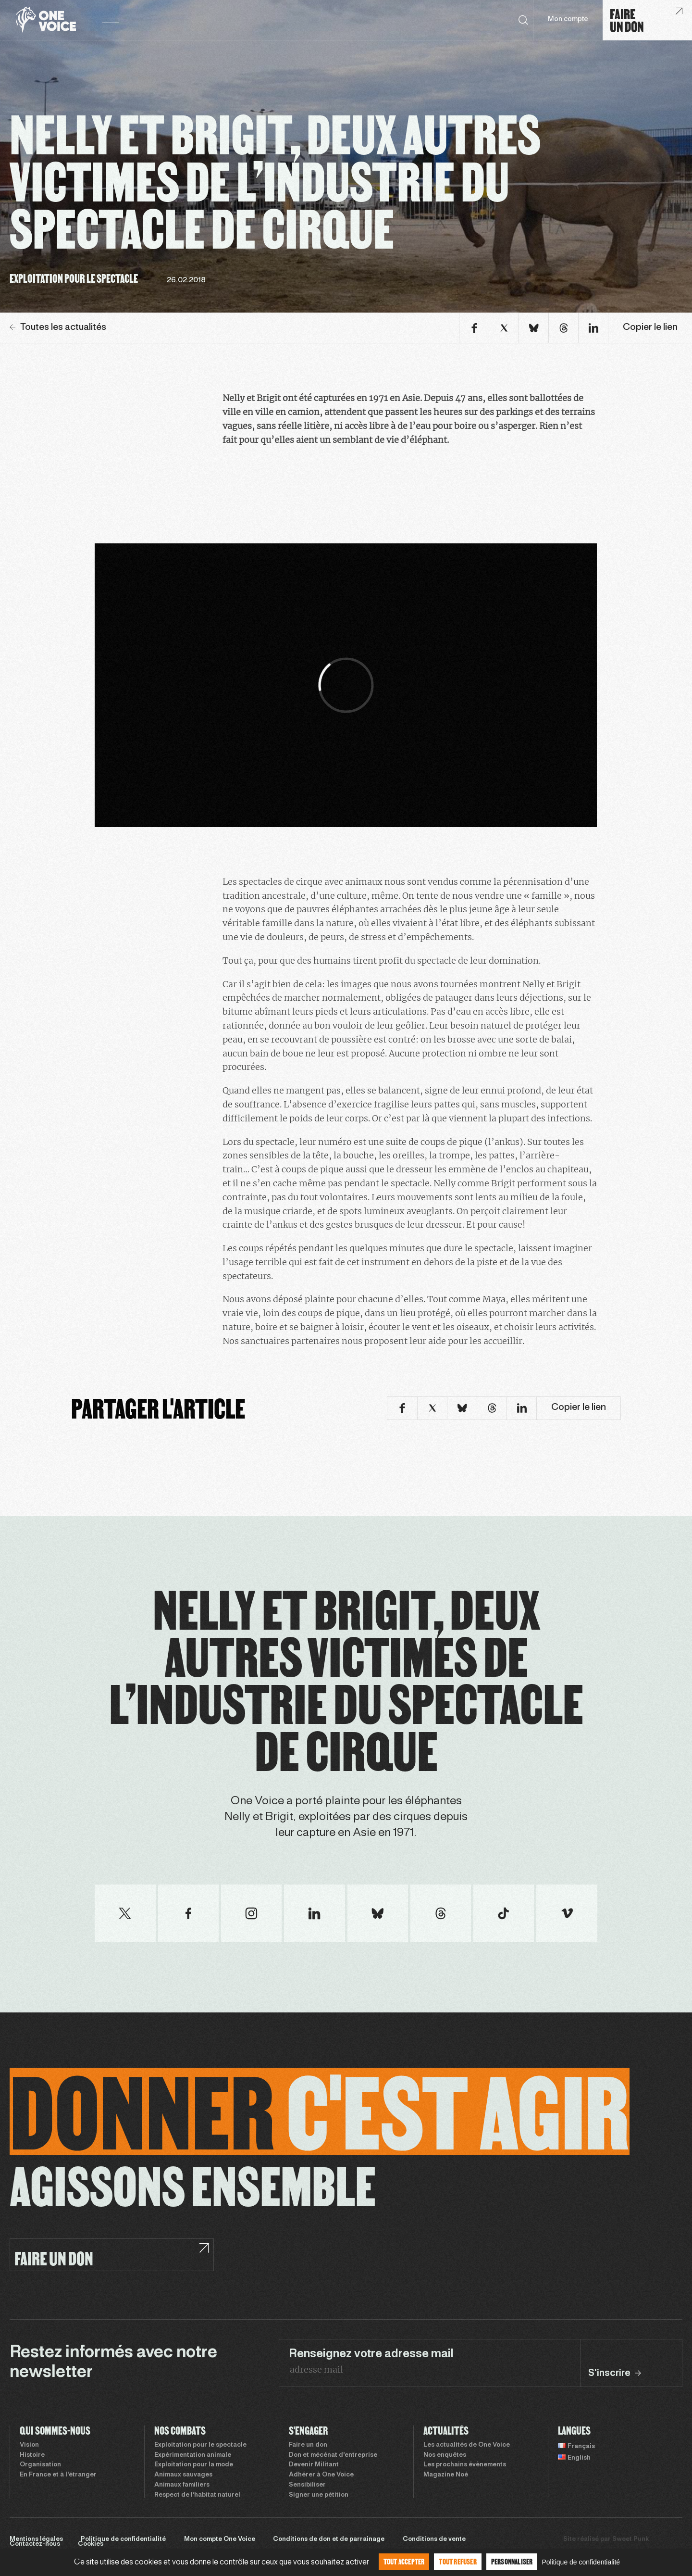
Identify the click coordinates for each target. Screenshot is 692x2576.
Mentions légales (36, 2539)
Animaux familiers (182, 2485)
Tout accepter (404, 2561)
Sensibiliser (307, 2485)
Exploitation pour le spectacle (200, 2445)
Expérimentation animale (192, 2455)
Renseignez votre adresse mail (371, 2354)
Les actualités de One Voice (466, 2445)
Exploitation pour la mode (193, 2465)
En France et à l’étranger (58, 2475)
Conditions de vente (434, 2539)
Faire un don (308, 2445)
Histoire (32, 2455)
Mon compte (568, 19)
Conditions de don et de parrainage (328, 2539)
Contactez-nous (35, 2544)
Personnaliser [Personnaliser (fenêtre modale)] (512, 2561)
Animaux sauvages (183, 2475)
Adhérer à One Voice (321, 2475)
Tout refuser (457, 2561)
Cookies (90, 2544)
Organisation (40, 2465)
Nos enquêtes (444, 2455)
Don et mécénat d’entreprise (333, 2455)
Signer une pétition (318, 2495)
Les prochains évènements (464, 2465)
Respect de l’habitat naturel (197, 2495)
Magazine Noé (445, 2475)
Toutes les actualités (58, 327)
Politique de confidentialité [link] (581, 2562)
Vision (29, 2445)
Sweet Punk (630, 2539)
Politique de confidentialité (123, 2539)
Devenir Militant (314, 2465)
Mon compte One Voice (219, 2539)
